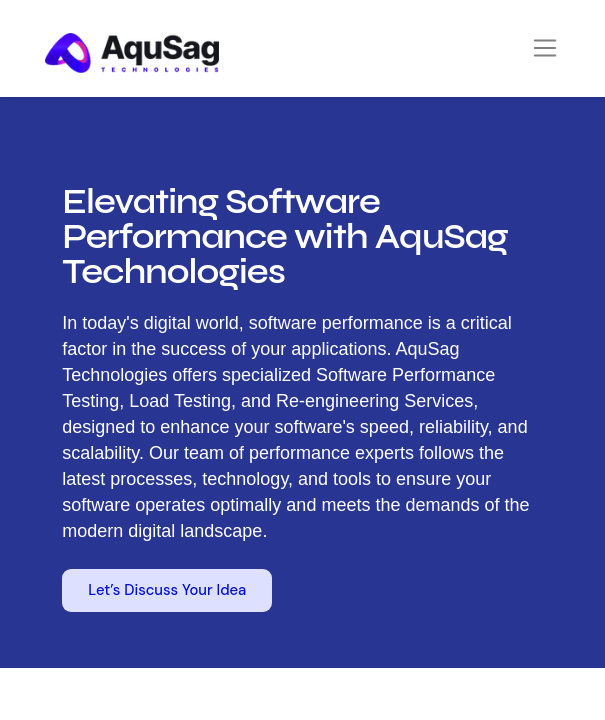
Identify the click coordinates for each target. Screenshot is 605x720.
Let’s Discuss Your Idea (167, 590)
